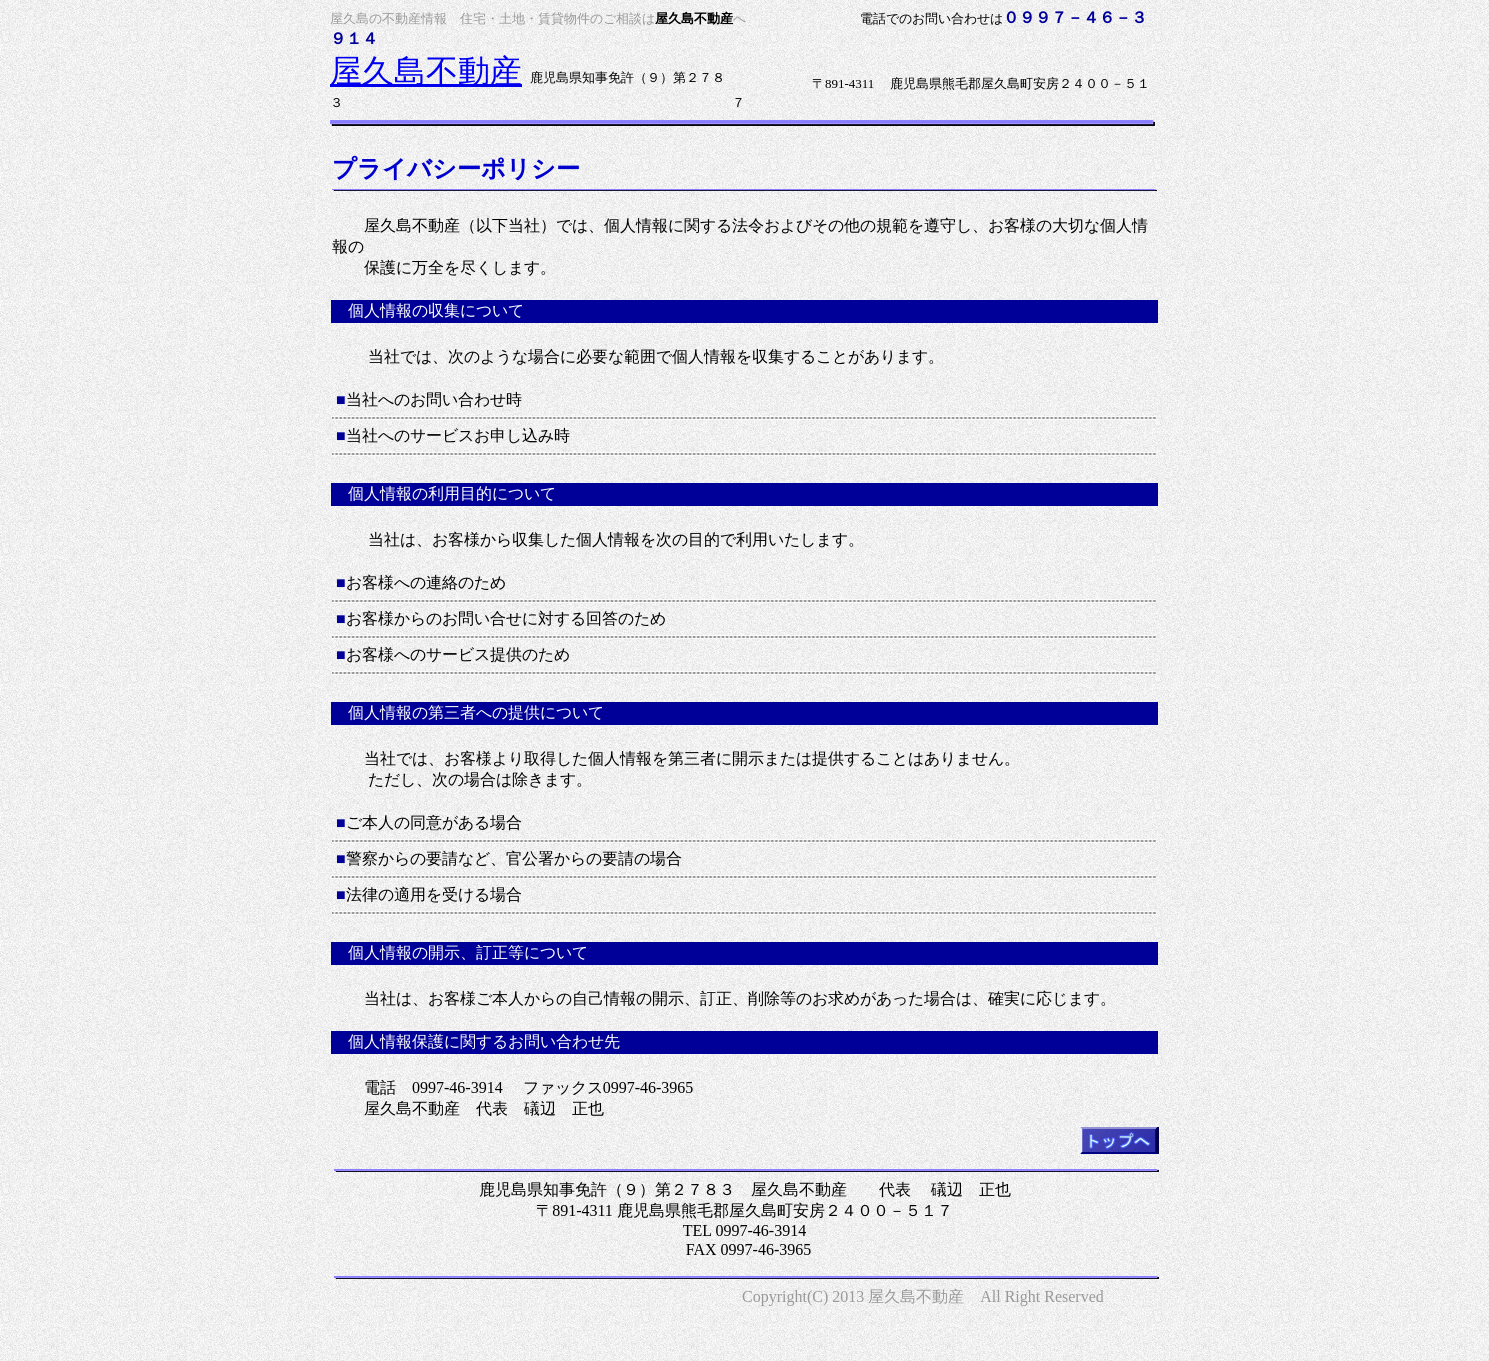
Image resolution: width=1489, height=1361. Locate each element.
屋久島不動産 (426, 71)
